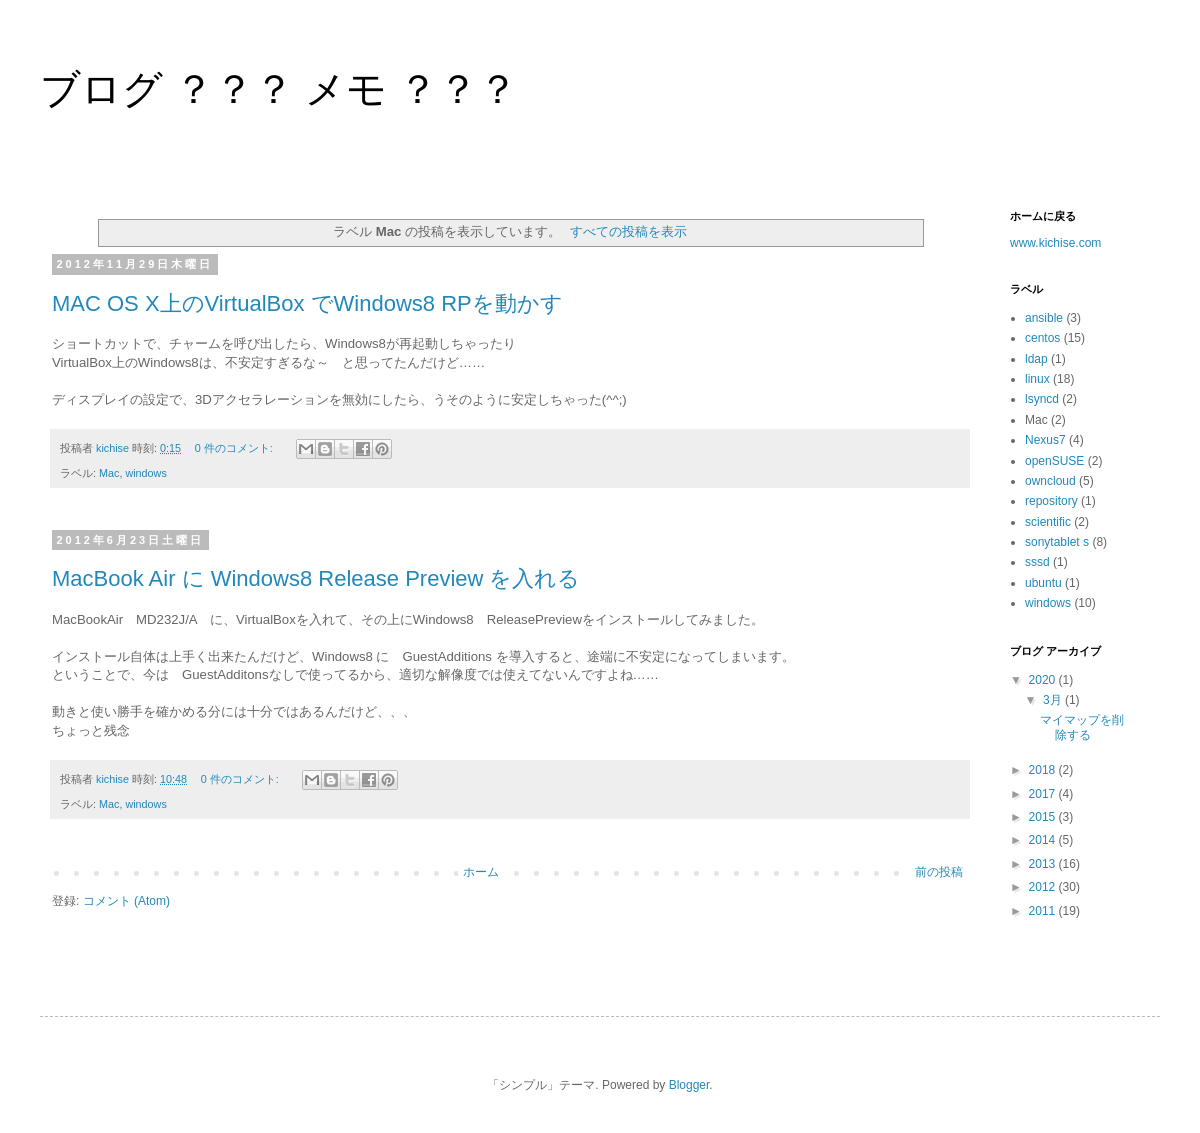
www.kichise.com (1055, 243)
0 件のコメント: (235, 448)
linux (1037, 379)
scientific (1048, 522)
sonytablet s (1057, 542)
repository (1051, 501)
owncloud (1050, 481)
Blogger (689, 1085)
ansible (1044, 318)
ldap (1036, 359)
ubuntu (1043, 583)
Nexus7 (1045, 440)
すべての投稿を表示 (628, 231)
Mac (109, 473)
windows (145, 473)
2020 (1044, 680)
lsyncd (1042, 399)
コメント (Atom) (126, 901)
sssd (1037, 562)
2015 (1044, 817)
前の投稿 (939, 872)
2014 (1044, 840)
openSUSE (1054, 461)
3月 (1054, 700)
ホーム (481, 872)
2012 (1044, 887)
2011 (1044, 911)
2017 (1044, 794)
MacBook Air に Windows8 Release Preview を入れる (316, 578)
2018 (1044, 770)
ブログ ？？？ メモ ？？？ (279, 89)
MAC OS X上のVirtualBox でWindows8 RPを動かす (307, 303)
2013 (1044, 864)
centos (1042, 338)
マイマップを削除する (1082, 727)
